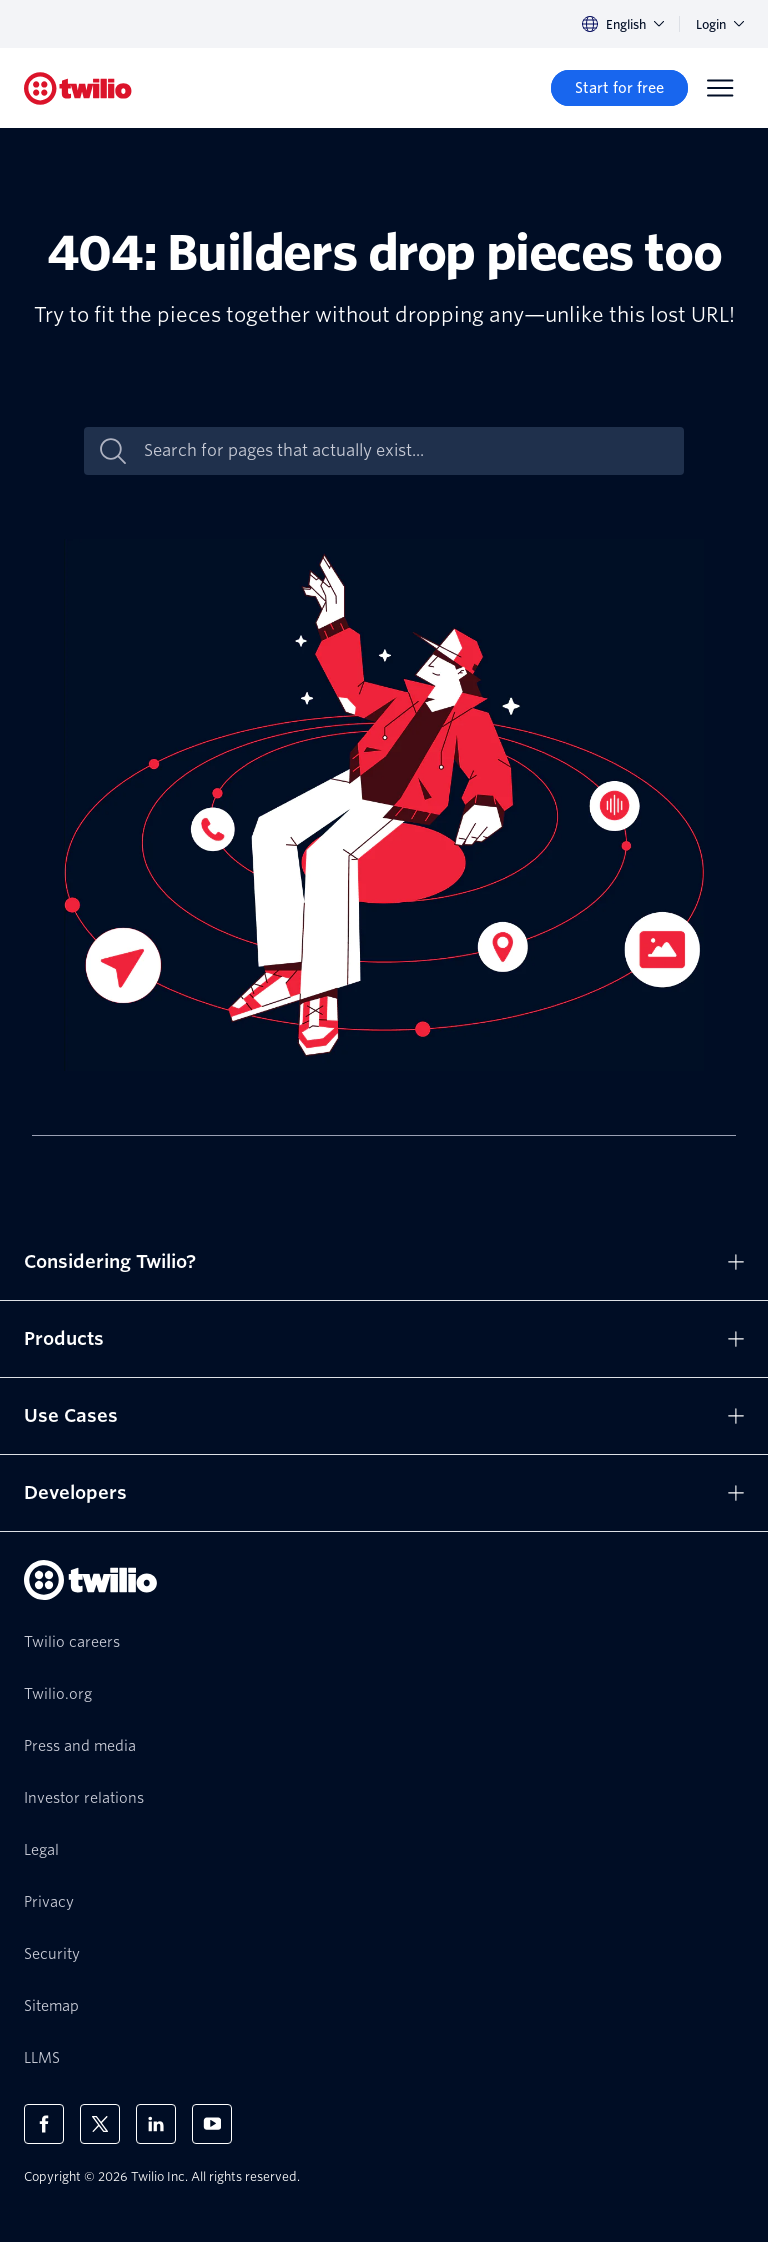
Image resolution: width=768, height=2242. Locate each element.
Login (720, 24)
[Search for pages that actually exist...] (405, 451)
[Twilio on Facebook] (44, 2124)
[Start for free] (619, 88)
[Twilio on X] (100, 2124)
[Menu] (720, 88)
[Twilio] (78, 88)
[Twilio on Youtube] (212, 2124)
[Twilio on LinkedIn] (156, 2124)
